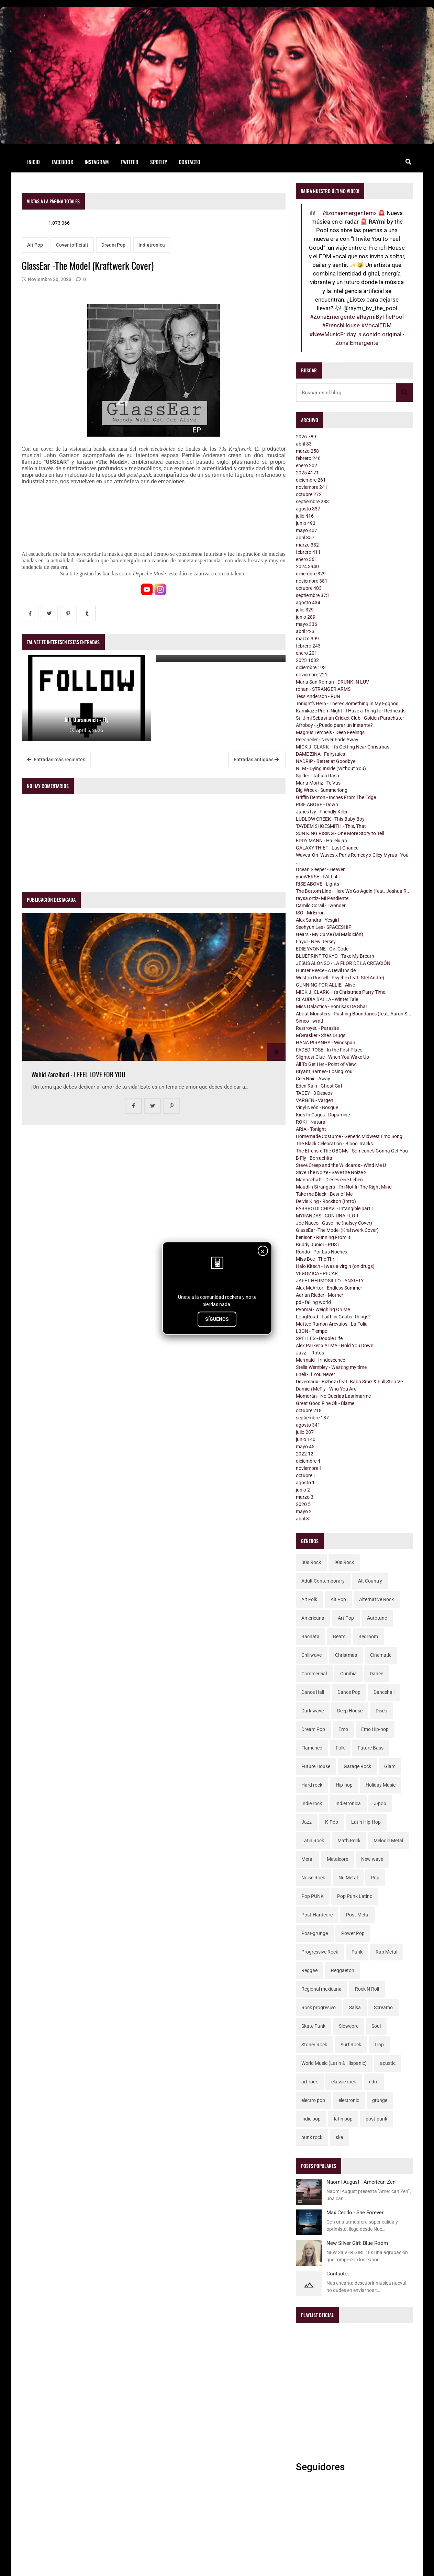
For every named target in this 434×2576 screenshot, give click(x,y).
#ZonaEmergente (332, 316)
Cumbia (348, 1673)
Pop (375, 1877)
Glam (390, 1766)
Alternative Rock (376, 1599)
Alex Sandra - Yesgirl (317, 920)
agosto (308, 508)
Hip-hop (344, 1785)
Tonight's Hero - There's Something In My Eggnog (347, 703)
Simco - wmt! (309, 1021)
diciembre (311, 480)
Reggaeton (342, 1970)
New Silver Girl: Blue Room (357, 2243)
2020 (303, 1504)
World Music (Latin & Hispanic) (334, 2063)
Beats (339, 1636)
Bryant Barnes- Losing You (324, 1071)
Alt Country (370, 1581)
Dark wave (312, 1710)
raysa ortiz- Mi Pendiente (322, 898)
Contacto (189, 162)
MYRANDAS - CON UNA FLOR (327, 1215)
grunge (379, 2100)
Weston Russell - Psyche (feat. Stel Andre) (340, 977)
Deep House (350, 1710)
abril (304, 444)
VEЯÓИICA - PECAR (317, 1273)
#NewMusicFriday (332, 334)
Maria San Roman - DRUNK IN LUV (332, 682)
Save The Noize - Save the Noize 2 (331, 1172)
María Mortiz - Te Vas (318, 783)
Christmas (346, 1655)
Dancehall (384, 1692)
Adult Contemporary (323, 1581)
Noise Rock (313, 1877)
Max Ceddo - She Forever (354, 2212)
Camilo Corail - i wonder (321, 905)
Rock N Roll (367, 1989)
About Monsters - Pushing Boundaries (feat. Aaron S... (353, 1013)
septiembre (312, 501)
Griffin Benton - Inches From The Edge (336, 797)
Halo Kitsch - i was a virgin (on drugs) (335, 1266)
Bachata (310, 1636)
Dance (376, 1673)
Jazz (306, 1822)
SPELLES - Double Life (319, 1338)
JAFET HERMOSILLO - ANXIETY (330, 1280)
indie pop (311, 2119)
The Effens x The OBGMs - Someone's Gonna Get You (352, 1151)
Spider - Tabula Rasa (317, 775)
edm (373, 2081)
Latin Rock (312, 1840)
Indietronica (151, 245)
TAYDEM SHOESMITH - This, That (331, 826)
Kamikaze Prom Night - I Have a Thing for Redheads (350, 710)
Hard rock (311, 1785)
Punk (357, 1952)
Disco (381, 1710)
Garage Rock (357, 1766)
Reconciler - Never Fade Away (327, 739)
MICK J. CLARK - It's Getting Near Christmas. (343, 747)
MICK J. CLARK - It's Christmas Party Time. (341, 992)
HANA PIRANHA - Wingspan (325, 1042)
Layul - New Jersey (316, 941)
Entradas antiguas (256, 759)
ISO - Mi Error (310, 912)
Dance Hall (312, 1692)
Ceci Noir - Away (313, 1078)
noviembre (311, 487)
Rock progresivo (318, 2007)
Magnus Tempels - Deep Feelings (330, 732)
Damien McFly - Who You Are (326, 1389)
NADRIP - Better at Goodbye (325, 761)
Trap (379, 2044)
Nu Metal (348, 1877)
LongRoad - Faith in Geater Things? (333, 1316)
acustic (388, 2063)
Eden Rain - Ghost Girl (319, 1086)
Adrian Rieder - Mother (319, 1295)
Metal (307, 1859)
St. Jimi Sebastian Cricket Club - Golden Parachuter (350, 718)
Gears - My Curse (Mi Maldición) (329, 934)
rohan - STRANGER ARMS (323, 689)
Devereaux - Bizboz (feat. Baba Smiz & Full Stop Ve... (351, 1381)
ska (339, 2137)
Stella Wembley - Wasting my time (331, 1367)
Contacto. (337, 2274)
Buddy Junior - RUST (318, 1244)
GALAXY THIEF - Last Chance (327, 848)
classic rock (343, 2081)
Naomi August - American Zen (361, 2182)
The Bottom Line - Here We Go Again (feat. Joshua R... (353, 891)
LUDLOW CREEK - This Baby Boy (330, 819)
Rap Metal (386, 1952)
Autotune (377, 1618)
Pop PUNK (312, 1896)
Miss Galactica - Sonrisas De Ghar (331, 1006)
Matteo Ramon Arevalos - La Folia (332, 1324)
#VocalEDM (376, 325)
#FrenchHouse (341, 325)
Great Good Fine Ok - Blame (325, 1403)
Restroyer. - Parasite (317, 1028)
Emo (343, 1729)
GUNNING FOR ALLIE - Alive (325, 985)
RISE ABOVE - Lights (317, 884)
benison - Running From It (323, 1237)
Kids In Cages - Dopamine (323, 1114)
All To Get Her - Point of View (326, 1064)
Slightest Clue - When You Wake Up (332, 1057)
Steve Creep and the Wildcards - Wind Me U (341, 1165)
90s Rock (344, 1562)
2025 (307, 472)
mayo (306, 530)
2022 (304, 1453)
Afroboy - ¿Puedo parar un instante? (334, 725)
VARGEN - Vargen (314, 1100)
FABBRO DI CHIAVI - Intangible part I (334, 1208)
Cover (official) (72, 245)
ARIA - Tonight (311, 1129)
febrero (308, 458)
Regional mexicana (321, 1989)
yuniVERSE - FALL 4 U (319, 876)
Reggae (309, 1970)
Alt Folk (309, 1599)
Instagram (97, 162)
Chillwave (311, 1655)
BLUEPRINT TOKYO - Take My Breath (335, 956)
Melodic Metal (388, 1840)
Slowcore (348, 2026)
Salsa (355, 2007)
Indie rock (311, 1803)
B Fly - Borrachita (314, 1158)
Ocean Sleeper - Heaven (321, 869)
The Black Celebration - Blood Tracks (334, 1143)
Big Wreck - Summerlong (321, 790)
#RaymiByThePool (380, 316)
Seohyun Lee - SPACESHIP (324, 927)
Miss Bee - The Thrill (316, 1259)
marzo (307, 451)
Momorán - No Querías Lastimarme (333, 1396)
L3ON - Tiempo (311, 1331)
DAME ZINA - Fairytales (320, 754)
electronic (348, 2100)
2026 (306, 436)
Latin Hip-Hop (366, 1822)
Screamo (383, 2007)
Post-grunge (314, 1933)
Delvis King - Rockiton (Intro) (326, 1201)
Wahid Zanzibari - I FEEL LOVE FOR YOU (78, 1074)
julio (305, 516)
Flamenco (311, 1748)
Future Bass (370, 1748)
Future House (315, 1766)
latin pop (343, 2119)
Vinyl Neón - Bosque (317, 1107)
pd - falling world (313, 1302)
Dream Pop (113, 245)
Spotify (158, 162)
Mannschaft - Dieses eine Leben (329, 1179)
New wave (372, 1859)
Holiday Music (381, 1785)
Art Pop (346, 1618)
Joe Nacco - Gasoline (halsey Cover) (334, 1223)
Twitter (129, 162)
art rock (309, 2081)
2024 (307, 566)
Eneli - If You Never (315, 1374)
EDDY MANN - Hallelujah (321, 840)
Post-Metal (357, 1914)
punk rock (311, 2137)
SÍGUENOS (217, 1319)
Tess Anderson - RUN (318, 696)
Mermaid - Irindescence (320, 1360)
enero (306, 465)
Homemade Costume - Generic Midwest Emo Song (349, 1136)
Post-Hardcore (317, 1914)
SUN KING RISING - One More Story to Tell (340, 833)
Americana (312, 1618)
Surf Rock (351, 2044)
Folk (340, 1748)
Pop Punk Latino (354, 1896)
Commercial (314, 1673)
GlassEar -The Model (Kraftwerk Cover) (337, 1230)
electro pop (313, 2100)
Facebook (62, 162)
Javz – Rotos (310, 1353)
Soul (376, 2026)
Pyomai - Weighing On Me (323, 1309)
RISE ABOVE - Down (317, 804)
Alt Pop (35, 245)
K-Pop (331, 1822)
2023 (307, 660)
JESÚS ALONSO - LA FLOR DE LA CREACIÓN (343, 963)
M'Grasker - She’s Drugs (320, 1035)
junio (305, 523)
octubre (309, 494)
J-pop (380, 1803)
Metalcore (337, 1859)
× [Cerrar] (263, 1251)
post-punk (376, 2119)
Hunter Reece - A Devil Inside (326, 970)
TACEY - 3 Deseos (314, 1093)
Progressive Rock (319, 1952)
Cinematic (380, 1655)
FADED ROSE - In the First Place (329, 1050)
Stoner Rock (314, 2044)
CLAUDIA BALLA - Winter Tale (327, 999)
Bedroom (368, 1636)
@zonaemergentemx (350, 213)
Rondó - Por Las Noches (321, 1252)
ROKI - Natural (311, 1122)
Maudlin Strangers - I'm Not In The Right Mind (344, 1187)
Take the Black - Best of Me (324, 1194)
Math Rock (348, 1840)
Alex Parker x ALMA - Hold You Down (335, 1345)
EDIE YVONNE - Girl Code (322, 949)
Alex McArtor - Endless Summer (329, 1288)
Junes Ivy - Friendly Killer (322, 811)
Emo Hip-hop (375, 1729)
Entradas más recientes (56, 759)
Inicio (33, 162)
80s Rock (311, 1562)
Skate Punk (313, 2026)
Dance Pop (348, 1692)
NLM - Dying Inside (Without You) (331, 768)
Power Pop (353, 1933)
